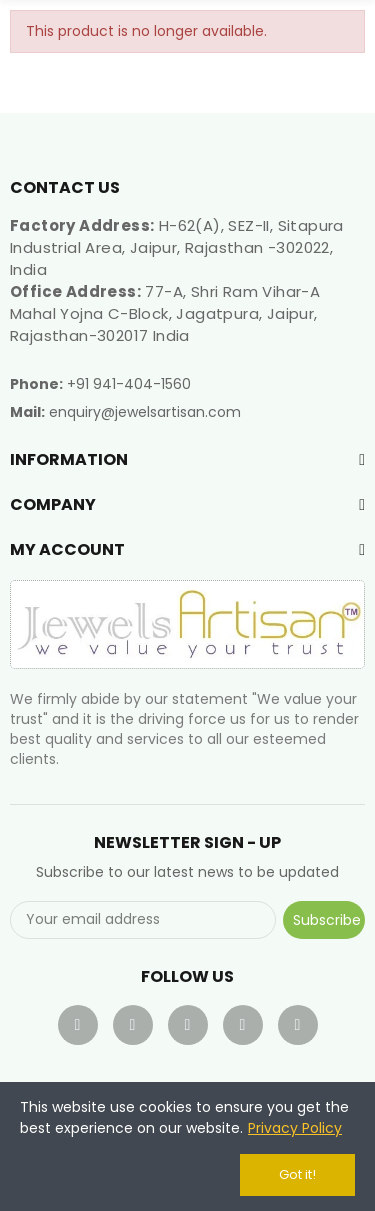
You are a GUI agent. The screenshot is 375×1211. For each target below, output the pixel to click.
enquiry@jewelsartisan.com (145, 412)
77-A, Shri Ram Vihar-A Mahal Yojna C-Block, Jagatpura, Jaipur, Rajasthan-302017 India (165, 313)
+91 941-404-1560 (129, 384)
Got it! (297, 1174)
